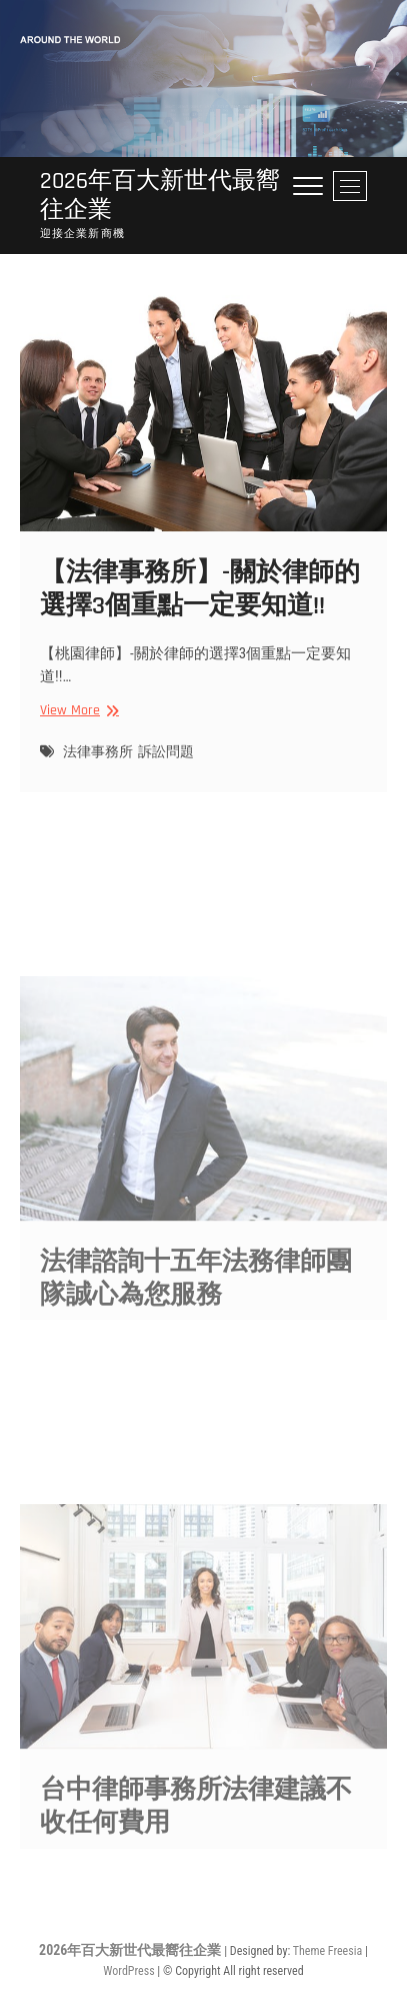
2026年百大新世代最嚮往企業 (160, 196)
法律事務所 (98, 763)
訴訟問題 (166, 763)
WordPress (128, 1971)
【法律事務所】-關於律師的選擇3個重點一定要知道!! (200, 600)
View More (77, 721)
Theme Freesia (327, 1951)
